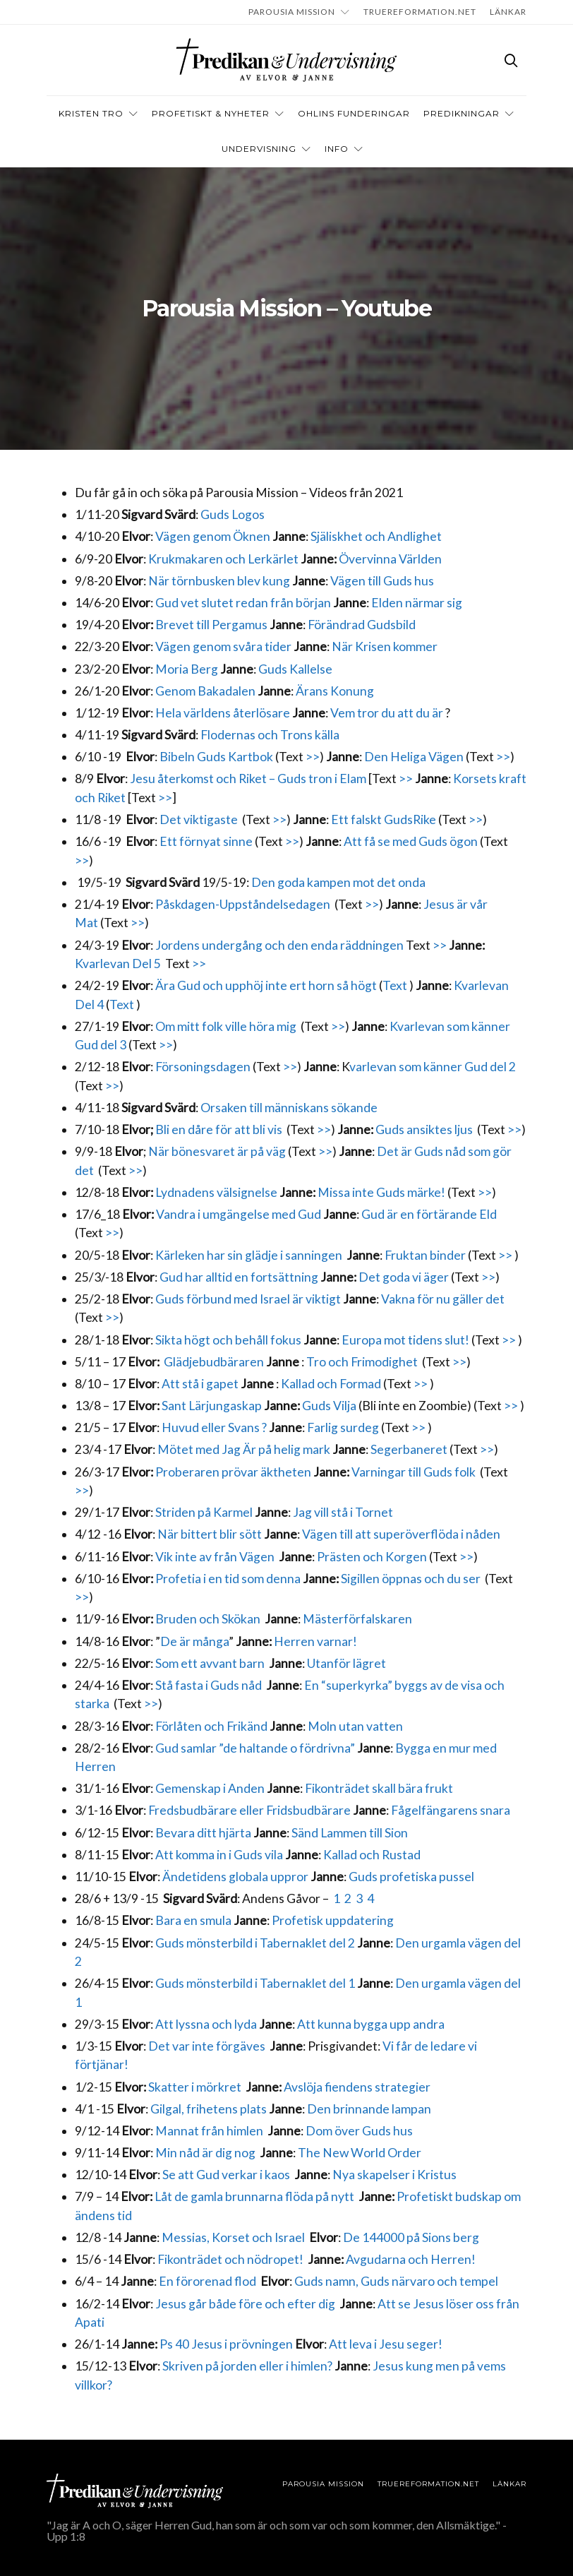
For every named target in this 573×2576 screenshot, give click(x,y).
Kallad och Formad (331, 1383)
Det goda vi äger (403, 1277)
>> (313, 756)
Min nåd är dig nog (205, 2152)
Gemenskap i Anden (210, 1788)
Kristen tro (91, 113)
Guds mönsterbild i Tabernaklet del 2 (255, 1943)
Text (395, 985)
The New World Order (359, 2152)
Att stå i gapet (200, 1383)
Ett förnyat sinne (206, 841)
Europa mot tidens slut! (405, 1339)
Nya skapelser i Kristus (394, 2174)
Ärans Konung (335, 691)
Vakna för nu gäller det (443, 1299)
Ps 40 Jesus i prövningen (226, 2344)
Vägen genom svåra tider (223, 646)
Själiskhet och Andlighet (377, 536)
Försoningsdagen (203, 1066)
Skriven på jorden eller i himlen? (247, 2366)
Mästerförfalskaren (357, 1618)
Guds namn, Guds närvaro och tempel (396, 2281)
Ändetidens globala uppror (236, 1876)
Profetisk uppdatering (333, 1920)
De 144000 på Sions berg (411, 2237)
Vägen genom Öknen (212, 536)
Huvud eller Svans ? (214, 1427)
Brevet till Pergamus (211, 624)
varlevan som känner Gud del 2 (432, 1066)
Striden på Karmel (204, 1512)
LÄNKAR (508, 11)
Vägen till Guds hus (383, 580)
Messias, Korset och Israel (234, 2237)
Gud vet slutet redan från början (243, 602)
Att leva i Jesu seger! (385, 2344)
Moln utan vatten (355, 1726)
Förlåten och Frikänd (211, 1726)
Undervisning (259, 148)
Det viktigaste (198, 819)
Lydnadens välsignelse (217, 1192)
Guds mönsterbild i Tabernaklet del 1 (255, 1983)
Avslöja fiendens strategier (357, 2087)
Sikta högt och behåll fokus (228, 1339)
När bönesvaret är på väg (217, 1151)
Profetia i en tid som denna (228, 1578)
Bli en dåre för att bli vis (218, 1129)
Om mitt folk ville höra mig (225, 1026)
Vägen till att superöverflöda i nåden (402, 1534)
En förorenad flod (207, 2281)
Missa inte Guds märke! (382, 1192)
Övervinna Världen (390, 558)
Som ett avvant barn (210, 1663)
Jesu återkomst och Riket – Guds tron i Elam (248, 778)
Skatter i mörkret (194, 2087)
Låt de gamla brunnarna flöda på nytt (255, 2196)
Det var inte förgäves (207, 2046)
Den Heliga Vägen (414, 756)
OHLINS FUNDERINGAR (354, 113)
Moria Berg (186, 669)
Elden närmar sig (416, 602)
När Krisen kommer (385, 646)
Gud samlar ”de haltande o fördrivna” (255, 1748)
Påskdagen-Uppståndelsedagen (242, 904)
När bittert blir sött (209, 1534)
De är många (194, 1641)
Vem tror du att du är (386, 712)
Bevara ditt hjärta (204, 1832)
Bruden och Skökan (207, 1618)
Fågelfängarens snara (450, 1810)
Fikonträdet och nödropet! (231, 2259)
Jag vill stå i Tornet (343, 1512)
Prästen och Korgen (372, 1556)
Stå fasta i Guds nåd (208, 1685)
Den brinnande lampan (369, 2108)
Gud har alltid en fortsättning (238, 1277)
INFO (337, 148)
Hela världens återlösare (222, 712)
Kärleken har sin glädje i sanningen (248, 1255)
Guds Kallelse (295, 669)
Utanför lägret (346, 1663)
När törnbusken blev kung (219, 580)
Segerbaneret (407, 1449)
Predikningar (461, 113)
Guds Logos (232, 514)
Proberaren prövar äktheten (233, 1472)
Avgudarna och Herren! (411, 2259)
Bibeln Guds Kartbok (216, 756)
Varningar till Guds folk (414, 1472)
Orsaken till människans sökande (289, 1107)
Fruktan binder (425, 1255)
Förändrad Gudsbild (362, 624)
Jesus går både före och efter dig (245, 2303)
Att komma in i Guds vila (219, 1854)
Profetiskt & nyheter (211, 113)
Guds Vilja (329, 1405)
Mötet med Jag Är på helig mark (243, 1449)
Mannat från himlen (210, 2130)
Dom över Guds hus (359, 2130)
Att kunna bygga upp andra (371, 2024)
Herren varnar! (315, 1641)
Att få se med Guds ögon (411, 841)
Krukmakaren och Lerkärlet (223, 558)
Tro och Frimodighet (362, 1361)
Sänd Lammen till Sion (349, 1832)
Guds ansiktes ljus (425, 1129)
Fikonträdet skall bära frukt (379, 1788)
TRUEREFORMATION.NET (419, 11)
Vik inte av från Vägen (215, 1556)
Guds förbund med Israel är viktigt (248, 1299)
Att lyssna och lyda (205, 2024)
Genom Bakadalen (205, 691)
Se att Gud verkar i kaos (227, 2174)
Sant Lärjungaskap (212, 1405)
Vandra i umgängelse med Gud (239, 1214)
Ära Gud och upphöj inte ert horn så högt (267, 985)
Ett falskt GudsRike (383, 819)
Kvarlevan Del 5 (118, 963)
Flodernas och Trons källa (269, 734)
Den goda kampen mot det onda (339, 882)
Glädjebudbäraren (214, 1361)
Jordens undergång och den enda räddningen (279, 945)
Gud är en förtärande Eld (429, 1214)
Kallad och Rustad (372, 1854)
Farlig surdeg (343, 1427)
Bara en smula (193, 1920)
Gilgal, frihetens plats (208, 2108)
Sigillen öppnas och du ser (412, 1578)
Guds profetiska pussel (411, 1876)
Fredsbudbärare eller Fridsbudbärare (249, 1810)
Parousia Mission (291, 11)
